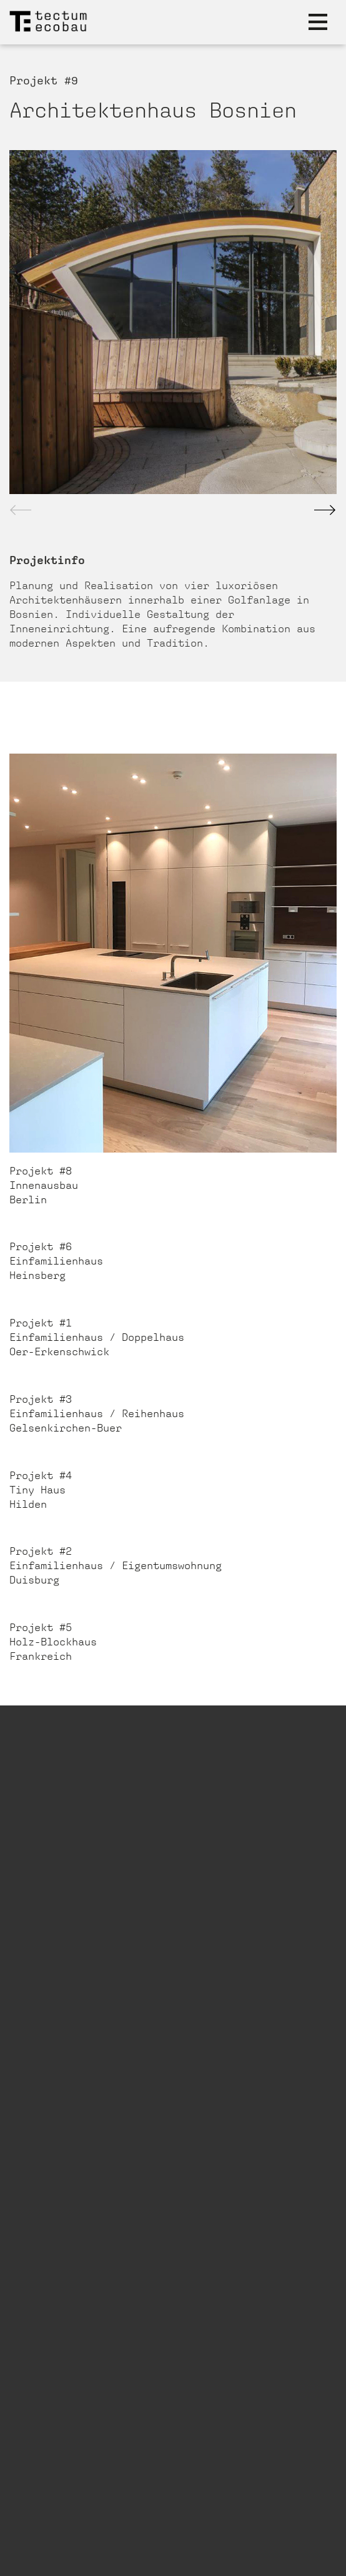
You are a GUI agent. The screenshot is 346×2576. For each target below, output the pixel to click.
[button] (325, 509)
